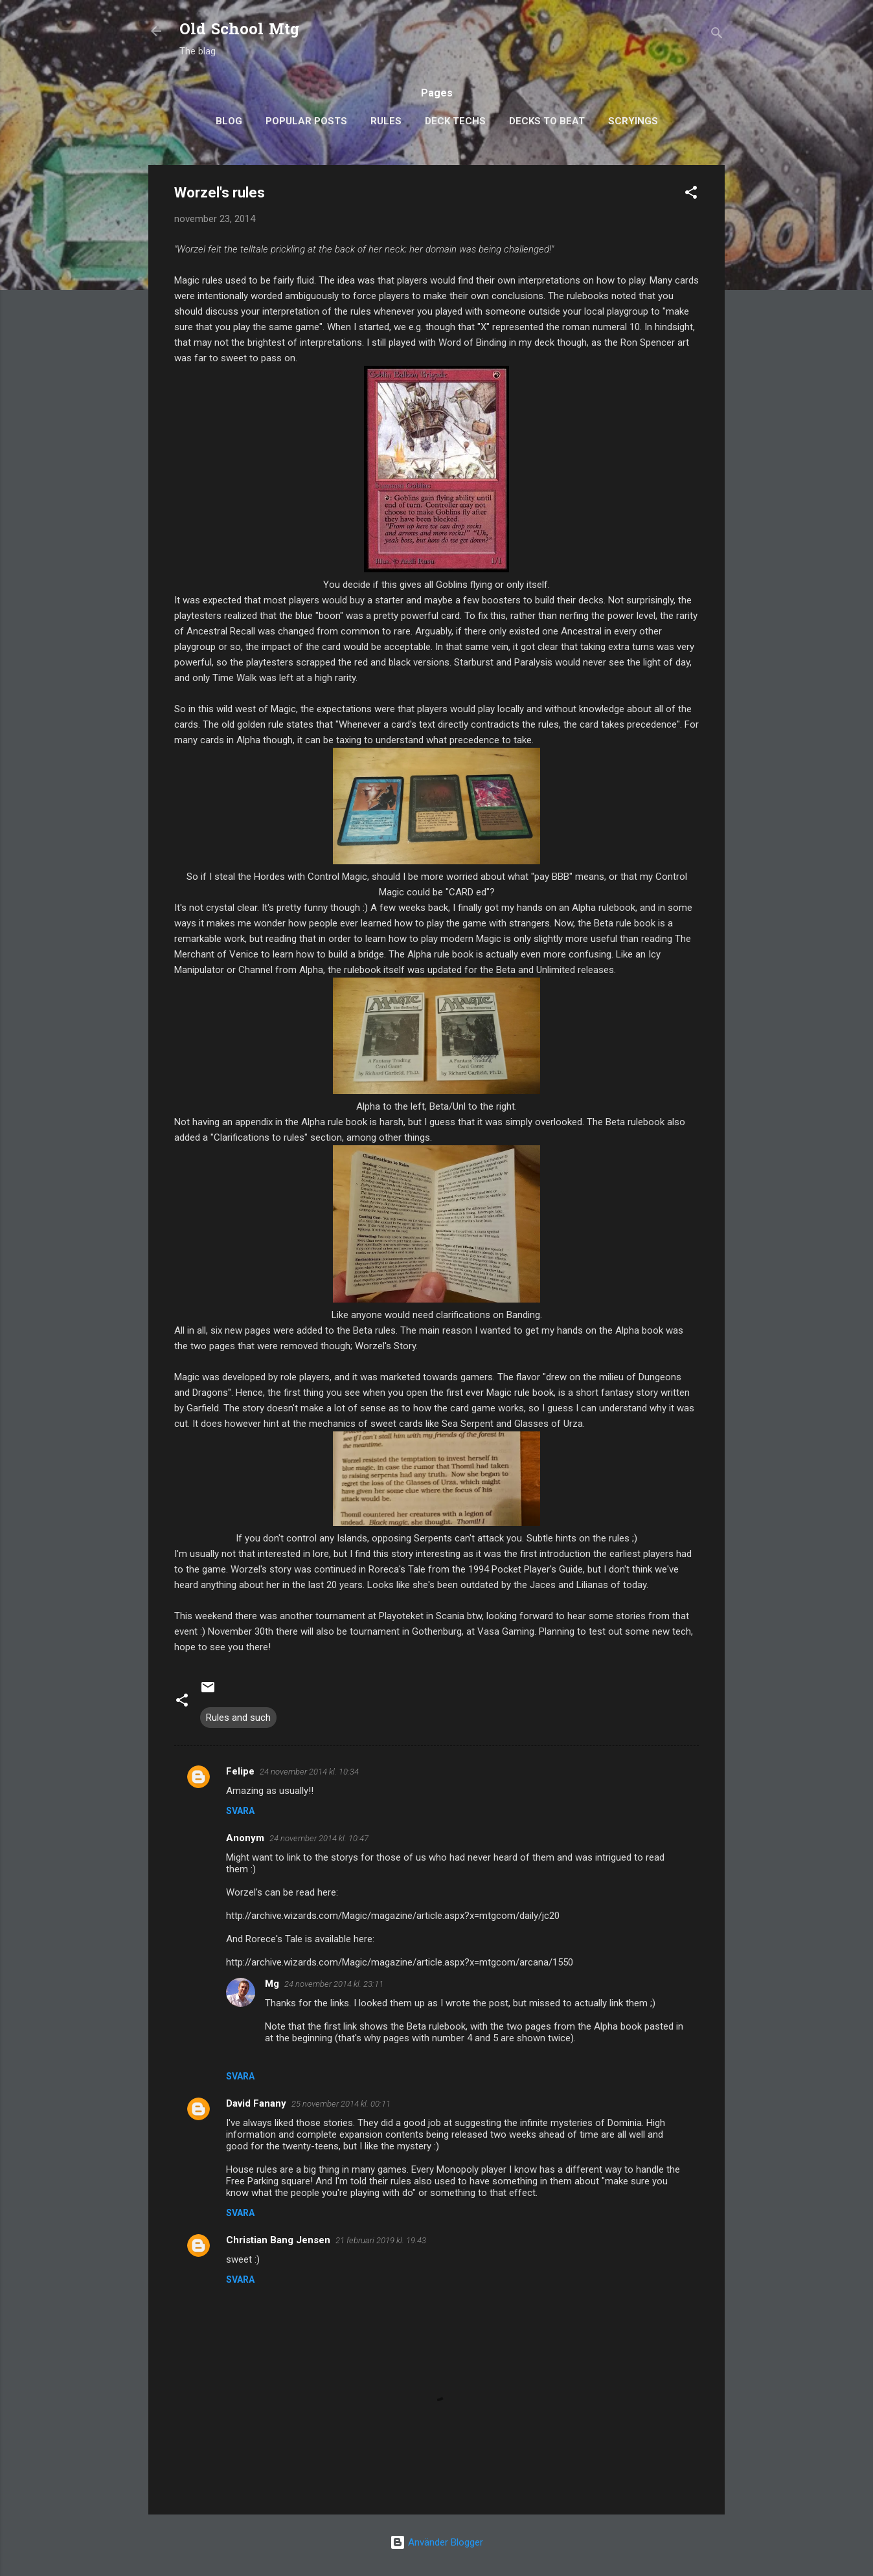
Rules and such (238, 1717)
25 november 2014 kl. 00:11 (341, 2104)
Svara (240, 1811)
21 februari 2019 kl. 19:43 (380, 2240)
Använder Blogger (436, 2542)
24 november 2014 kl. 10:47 (318, 1838)
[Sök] (717, 35)
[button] (691, 195)
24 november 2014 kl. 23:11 (333, 1984)
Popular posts (306, 121)
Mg (272, 1983)
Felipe (240, 1771)
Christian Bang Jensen (278, 2240)
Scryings (633, 121)
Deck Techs (455, 121)
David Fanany (256, 2103)
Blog (229, 121)
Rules (386, 121)
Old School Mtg (239, 30)
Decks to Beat (547, 121)
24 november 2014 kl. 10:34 (309, 1771)
